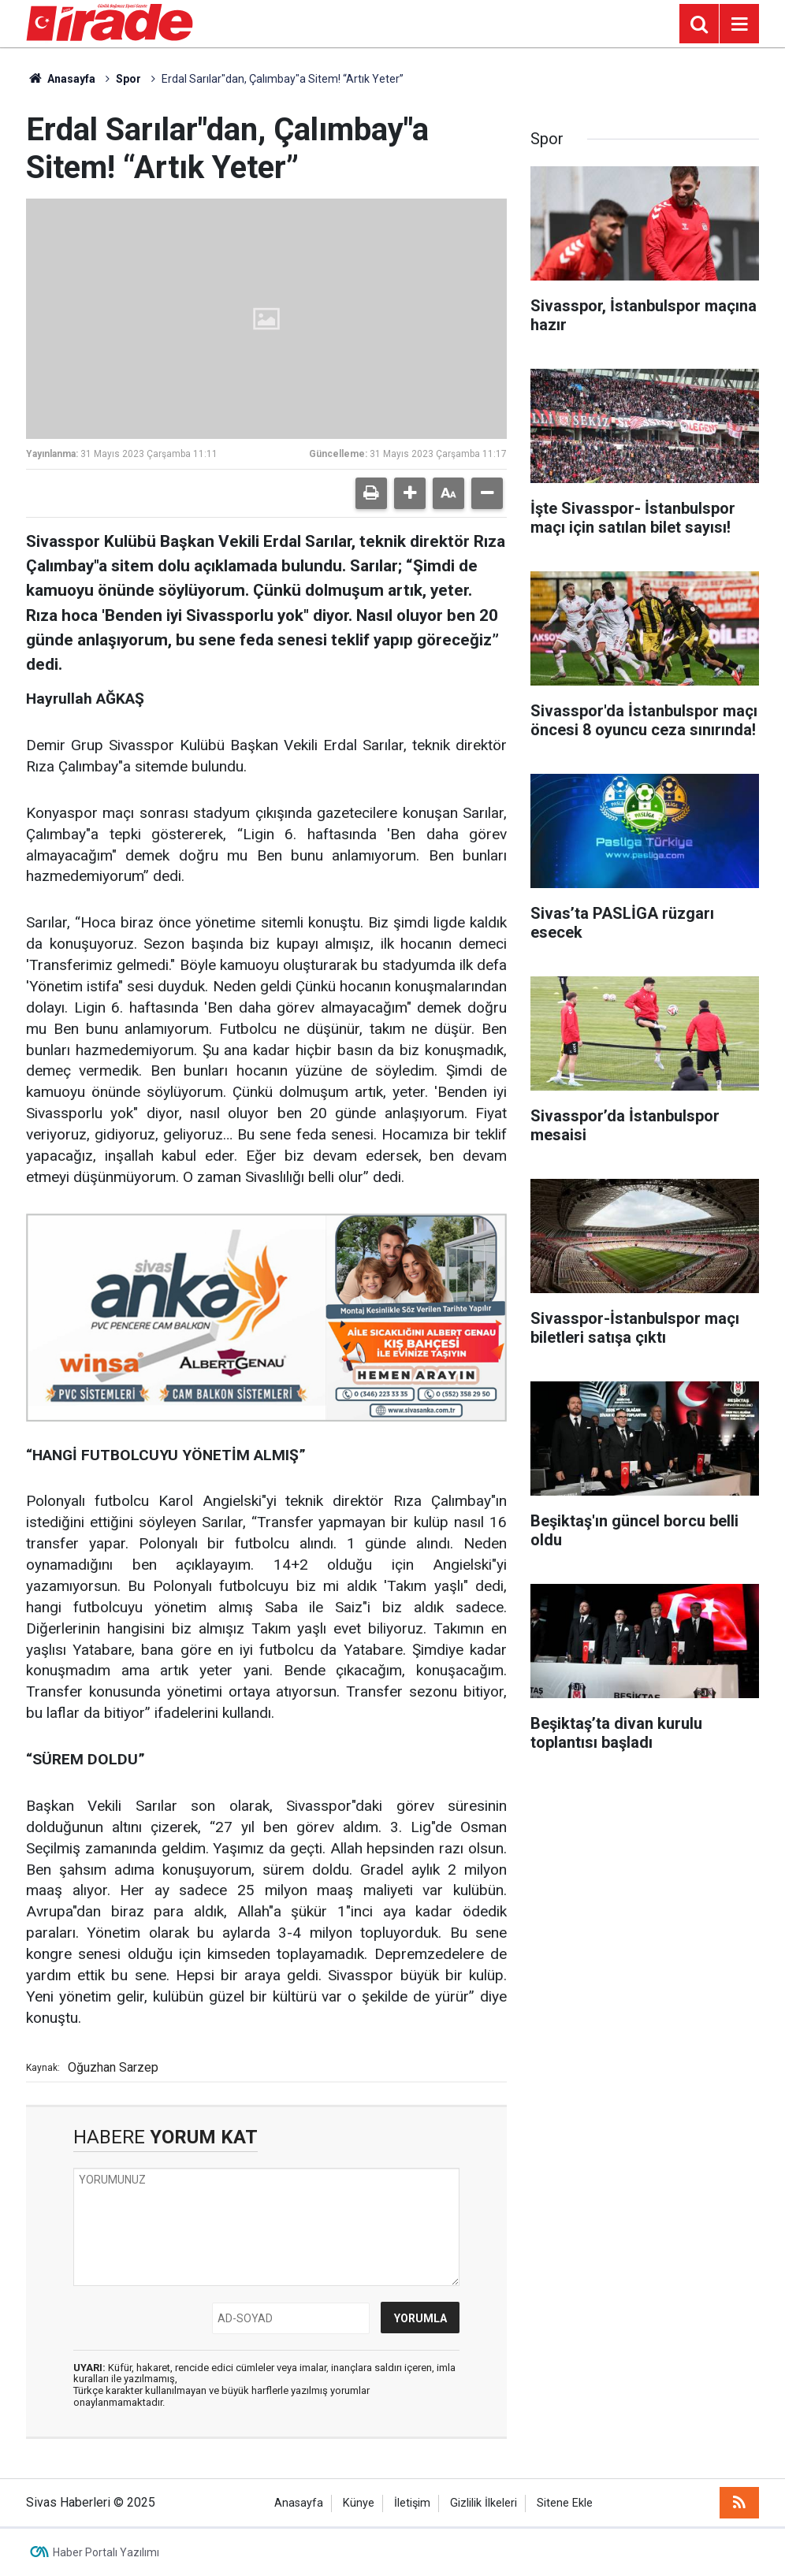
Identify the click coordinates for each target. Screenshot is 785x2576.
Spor (128, 78)
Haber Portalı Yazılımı (106, 2552)
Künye (358, 2503)
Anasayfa (60, 78)
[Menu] (739, 24)
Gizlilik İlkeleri (483, 2503)
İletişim (412, 2503)
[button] (410, 493)
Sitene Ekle (565, 2503)
